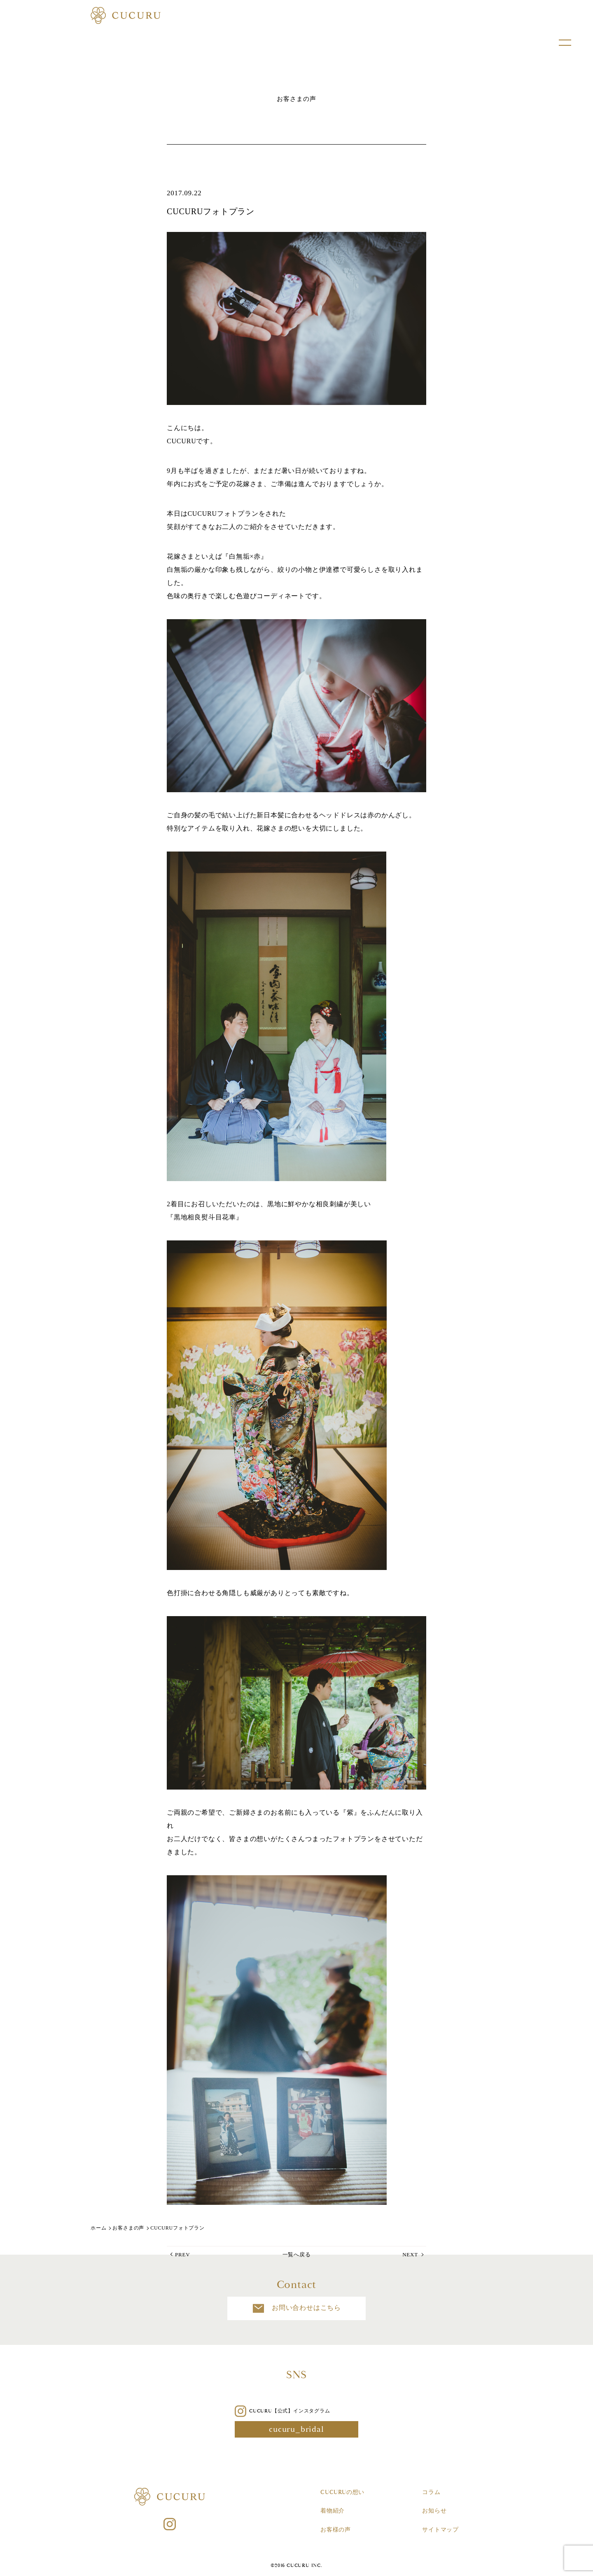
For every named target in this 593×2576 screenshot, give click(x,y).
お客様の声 (335, 2530)
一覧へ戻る (296, 2254)
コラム (431, 2492)
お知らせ (434, 2511)
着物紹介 (332, 2511)
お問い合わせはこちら (296, 2308)
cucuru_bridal (296, 2429)
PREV (182, 2254)
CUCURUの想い (342, 2492)
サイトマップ (440, 2530)
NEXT (410, 2254)
